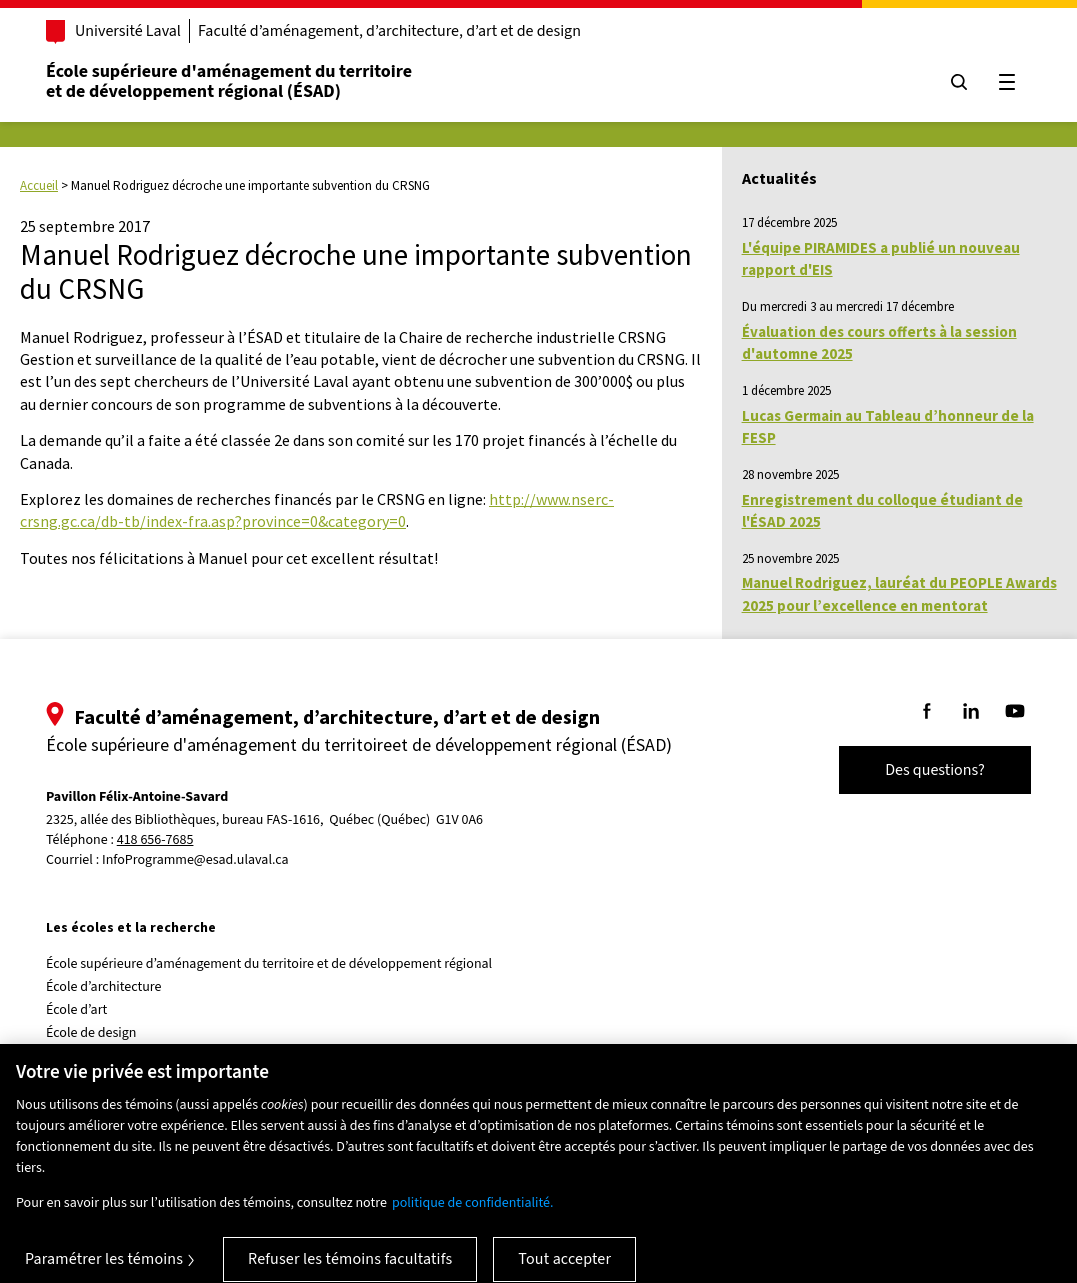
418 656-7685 (155, 840)
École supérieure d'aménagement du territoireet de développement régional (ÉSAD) (229, 81)
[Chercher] (959, 82)
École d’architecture (104, 987)
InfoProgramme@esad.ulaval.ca (195, 860)
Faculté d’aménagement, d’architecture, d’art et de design (389, 31)
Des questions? (935, 770)
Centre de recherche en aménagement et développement (212, 1056)
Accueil (39, 185)
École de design (91, 1033)
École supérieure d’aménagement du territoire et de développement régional (269, 964)
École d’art (76, 1010)
